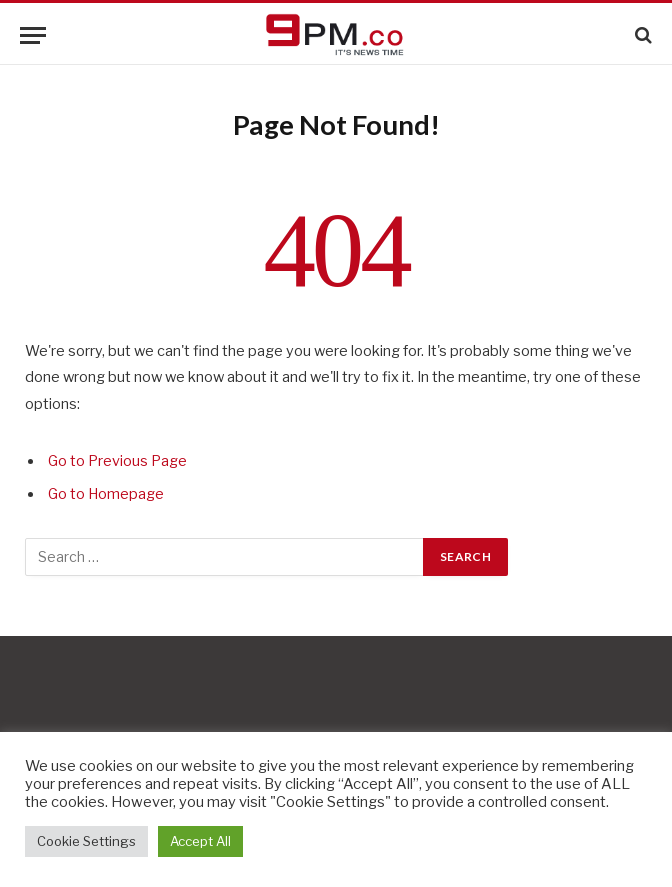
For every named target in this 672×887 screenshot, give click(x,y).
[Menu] (33, 35)
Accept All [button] (200, 841)
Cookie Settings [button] (86, 841)
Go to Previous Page (117, 461)
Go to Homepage (106, 494)
